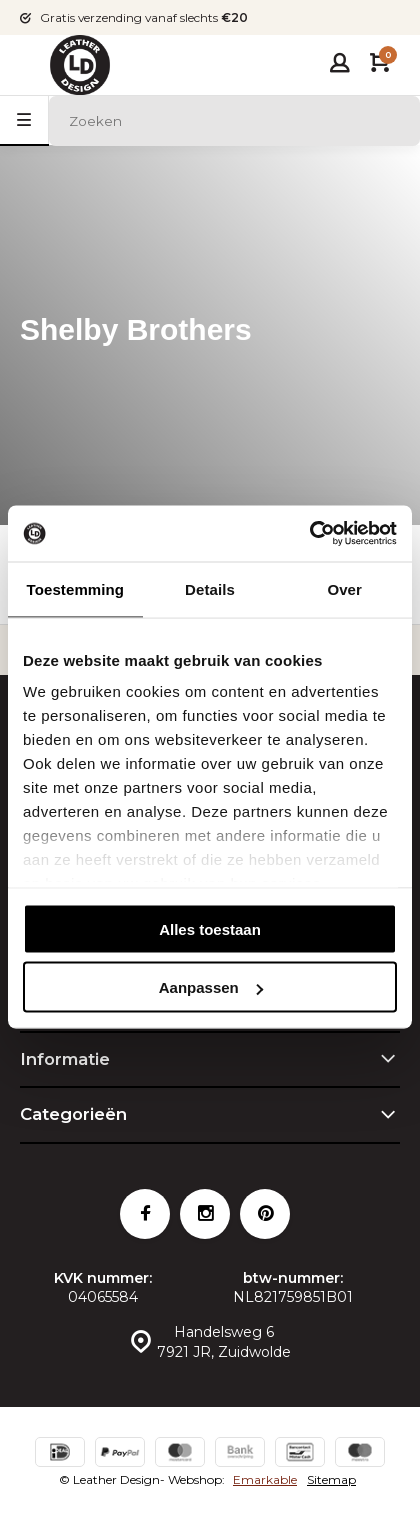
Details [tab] (210, 588)
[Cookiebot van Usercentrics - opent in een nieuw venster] (309, 534)
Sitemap (331, 1479)
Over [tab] (344, 588)
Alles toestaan (210, 928)
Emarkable (265, 1479)
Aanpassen (211, 987)
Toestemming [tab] (76, 588)
